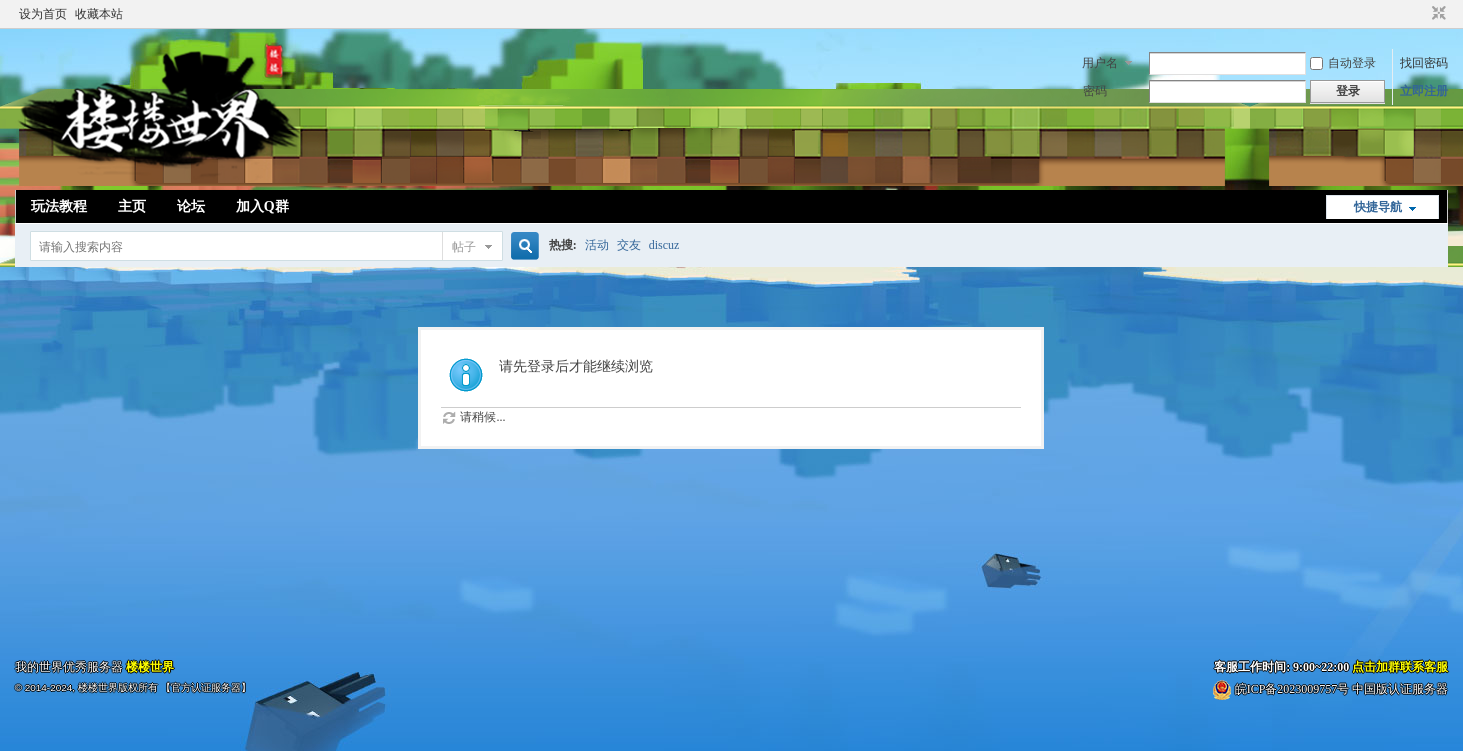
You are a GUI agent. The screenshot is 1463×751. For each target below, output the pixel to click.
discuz (664, 245)
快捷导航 (1378, 207)
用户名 (1100, 63)
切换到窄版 (1436, 14)
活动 (597, 245)
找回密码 (1424, 63)
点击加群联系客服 (1400, 667)
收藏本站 (99, 14)
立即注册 (1424, 91)
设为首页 (43, 14)
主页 (132, 206)
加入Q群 (262, 206)
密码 (1095, 91)
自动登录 (1343, 63)
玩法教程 (59, 206)
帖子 (464, 247)
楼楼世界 (150, 667)
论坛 (191, 206)
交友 (629, 245)
